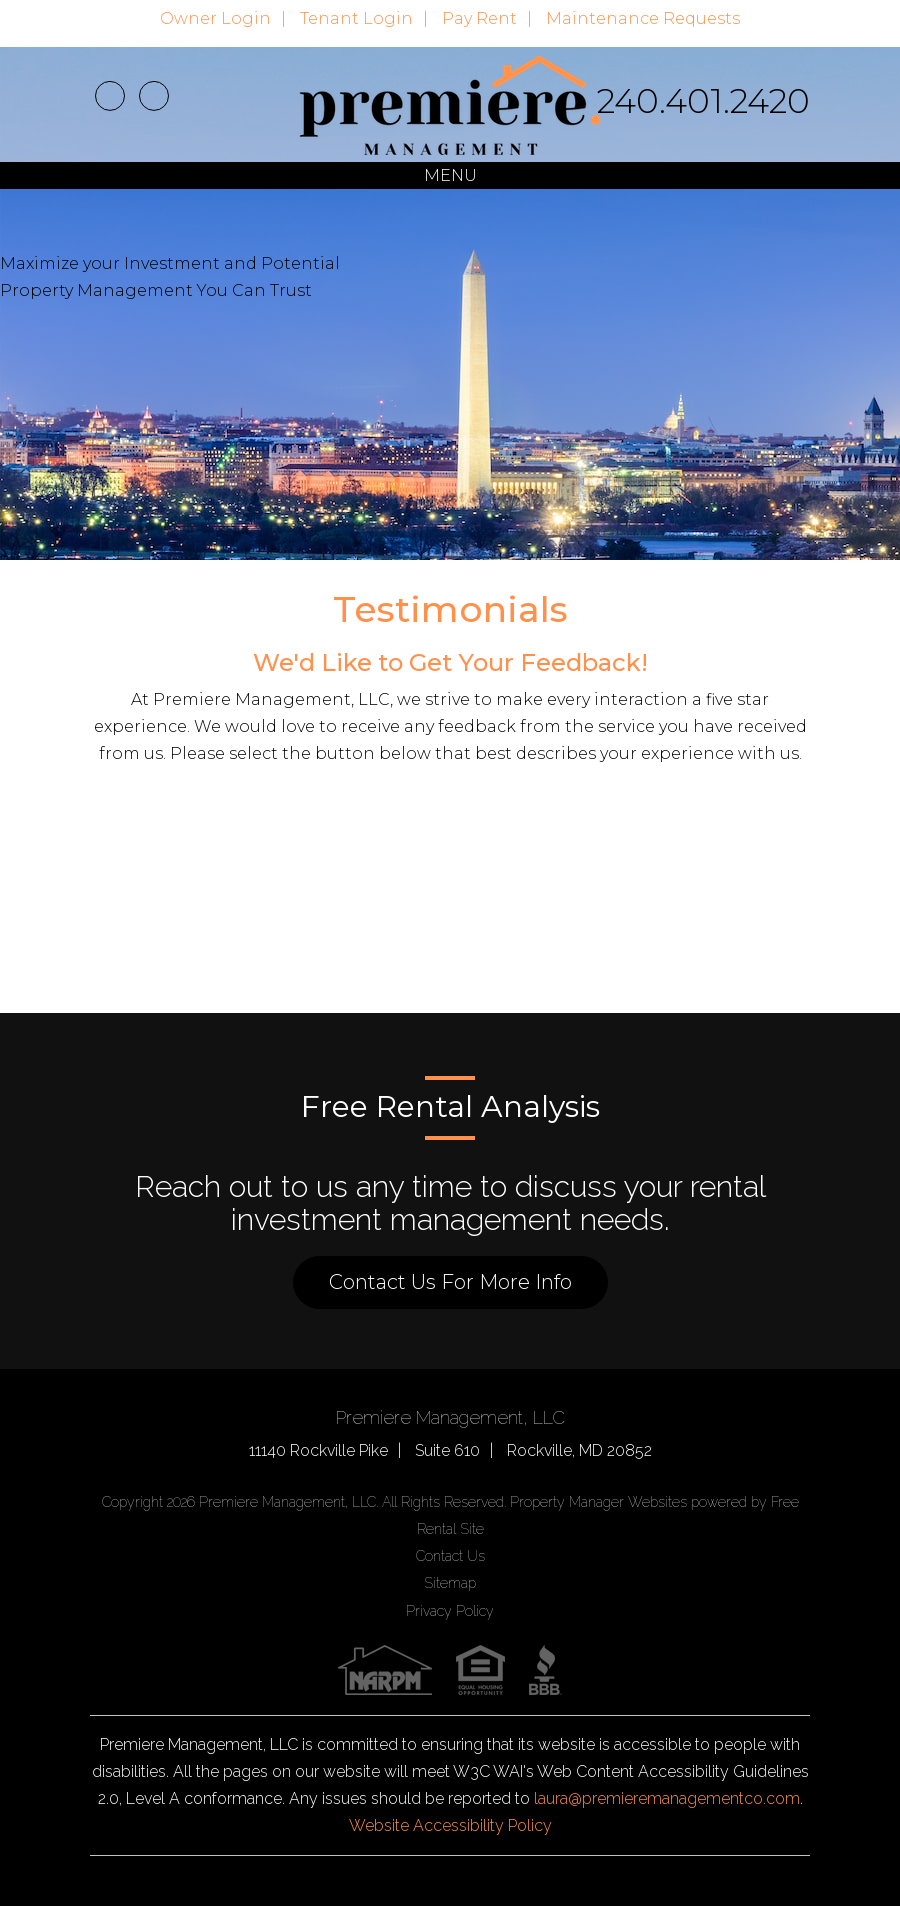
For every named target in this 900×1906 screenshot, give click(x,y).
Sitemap (450, 1583)
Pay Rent (479, 18)
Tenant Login (356, 18)
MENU (450, 175)
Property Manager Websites (598, 1502)
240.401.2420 (703, 101)
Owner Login (215, 18)
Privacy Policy (450, 1611)
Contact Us (450, 1556)
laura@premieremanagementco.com (667, 1798)
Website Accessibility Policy (450, 1825)
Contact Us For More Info (450, 1282)
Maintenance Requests (643, 18)
